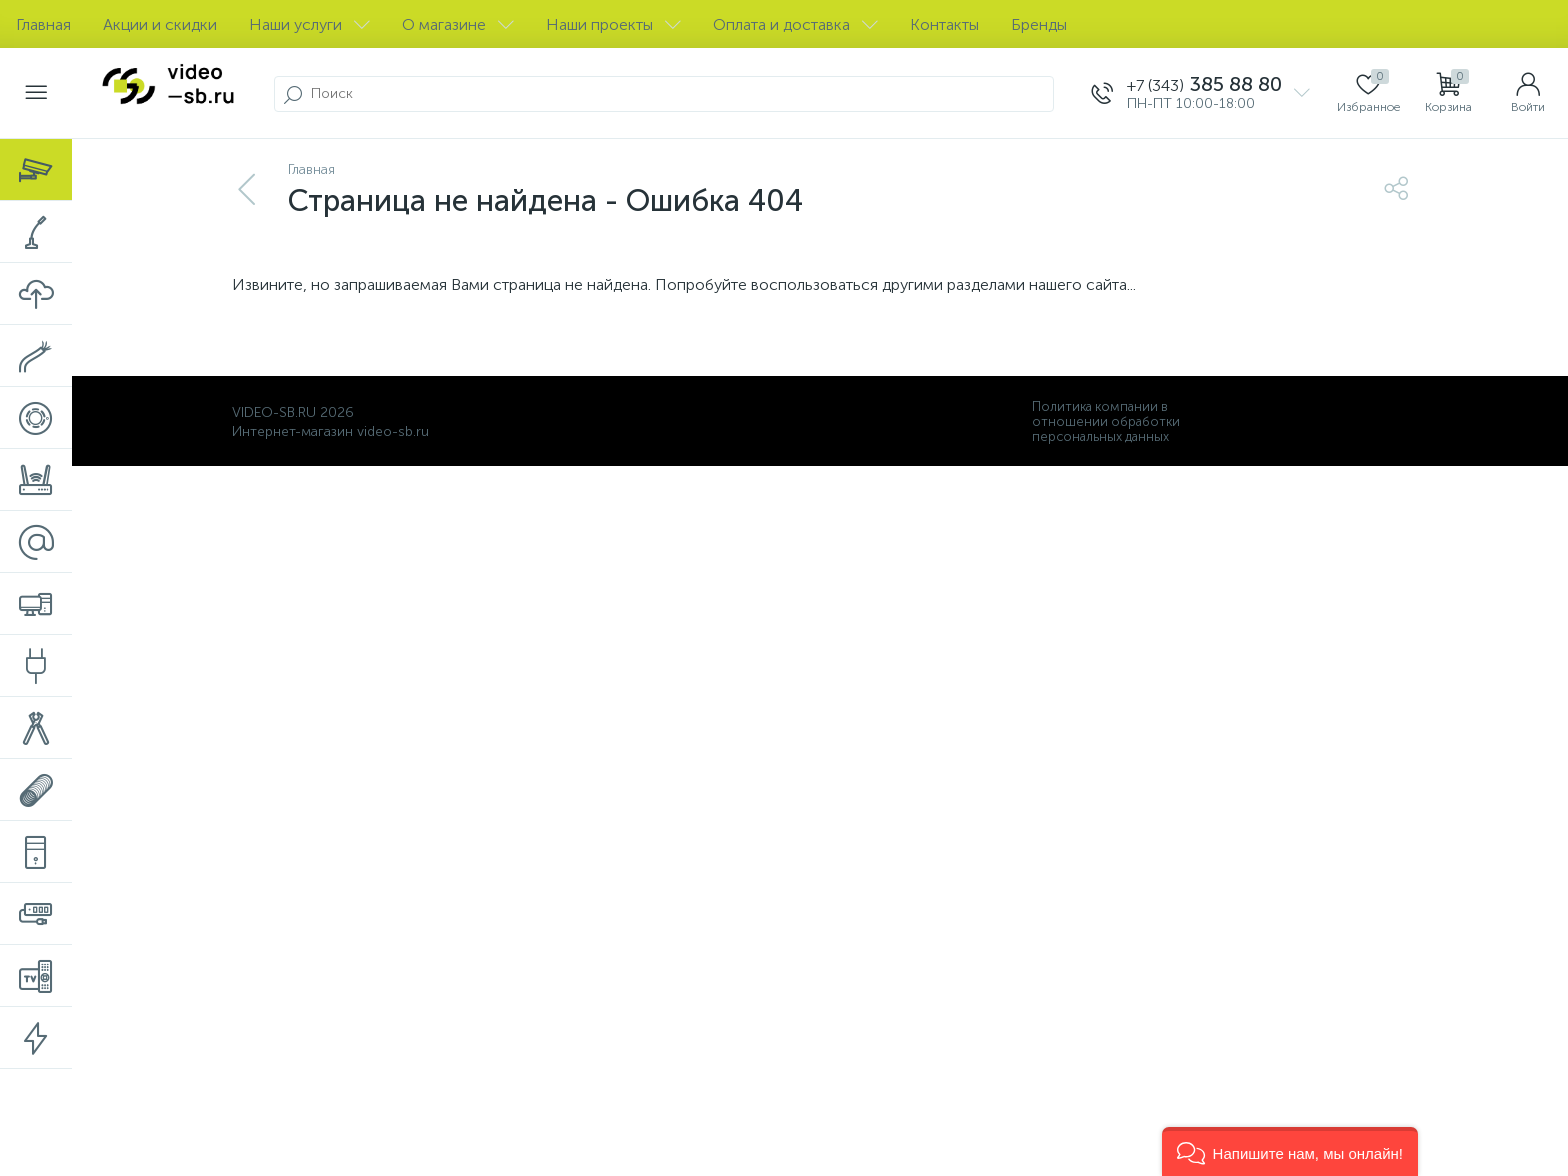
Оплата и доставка (795, 24)
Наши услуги (309, 24)
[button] (1290, 1151)
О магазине (458, 24)
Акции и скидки (160, 24)
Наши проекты (613, 24)
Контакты (944, 24)
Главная (43, 24)
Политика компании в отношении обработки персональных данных (1106, 421)
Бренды (1039, 24)
